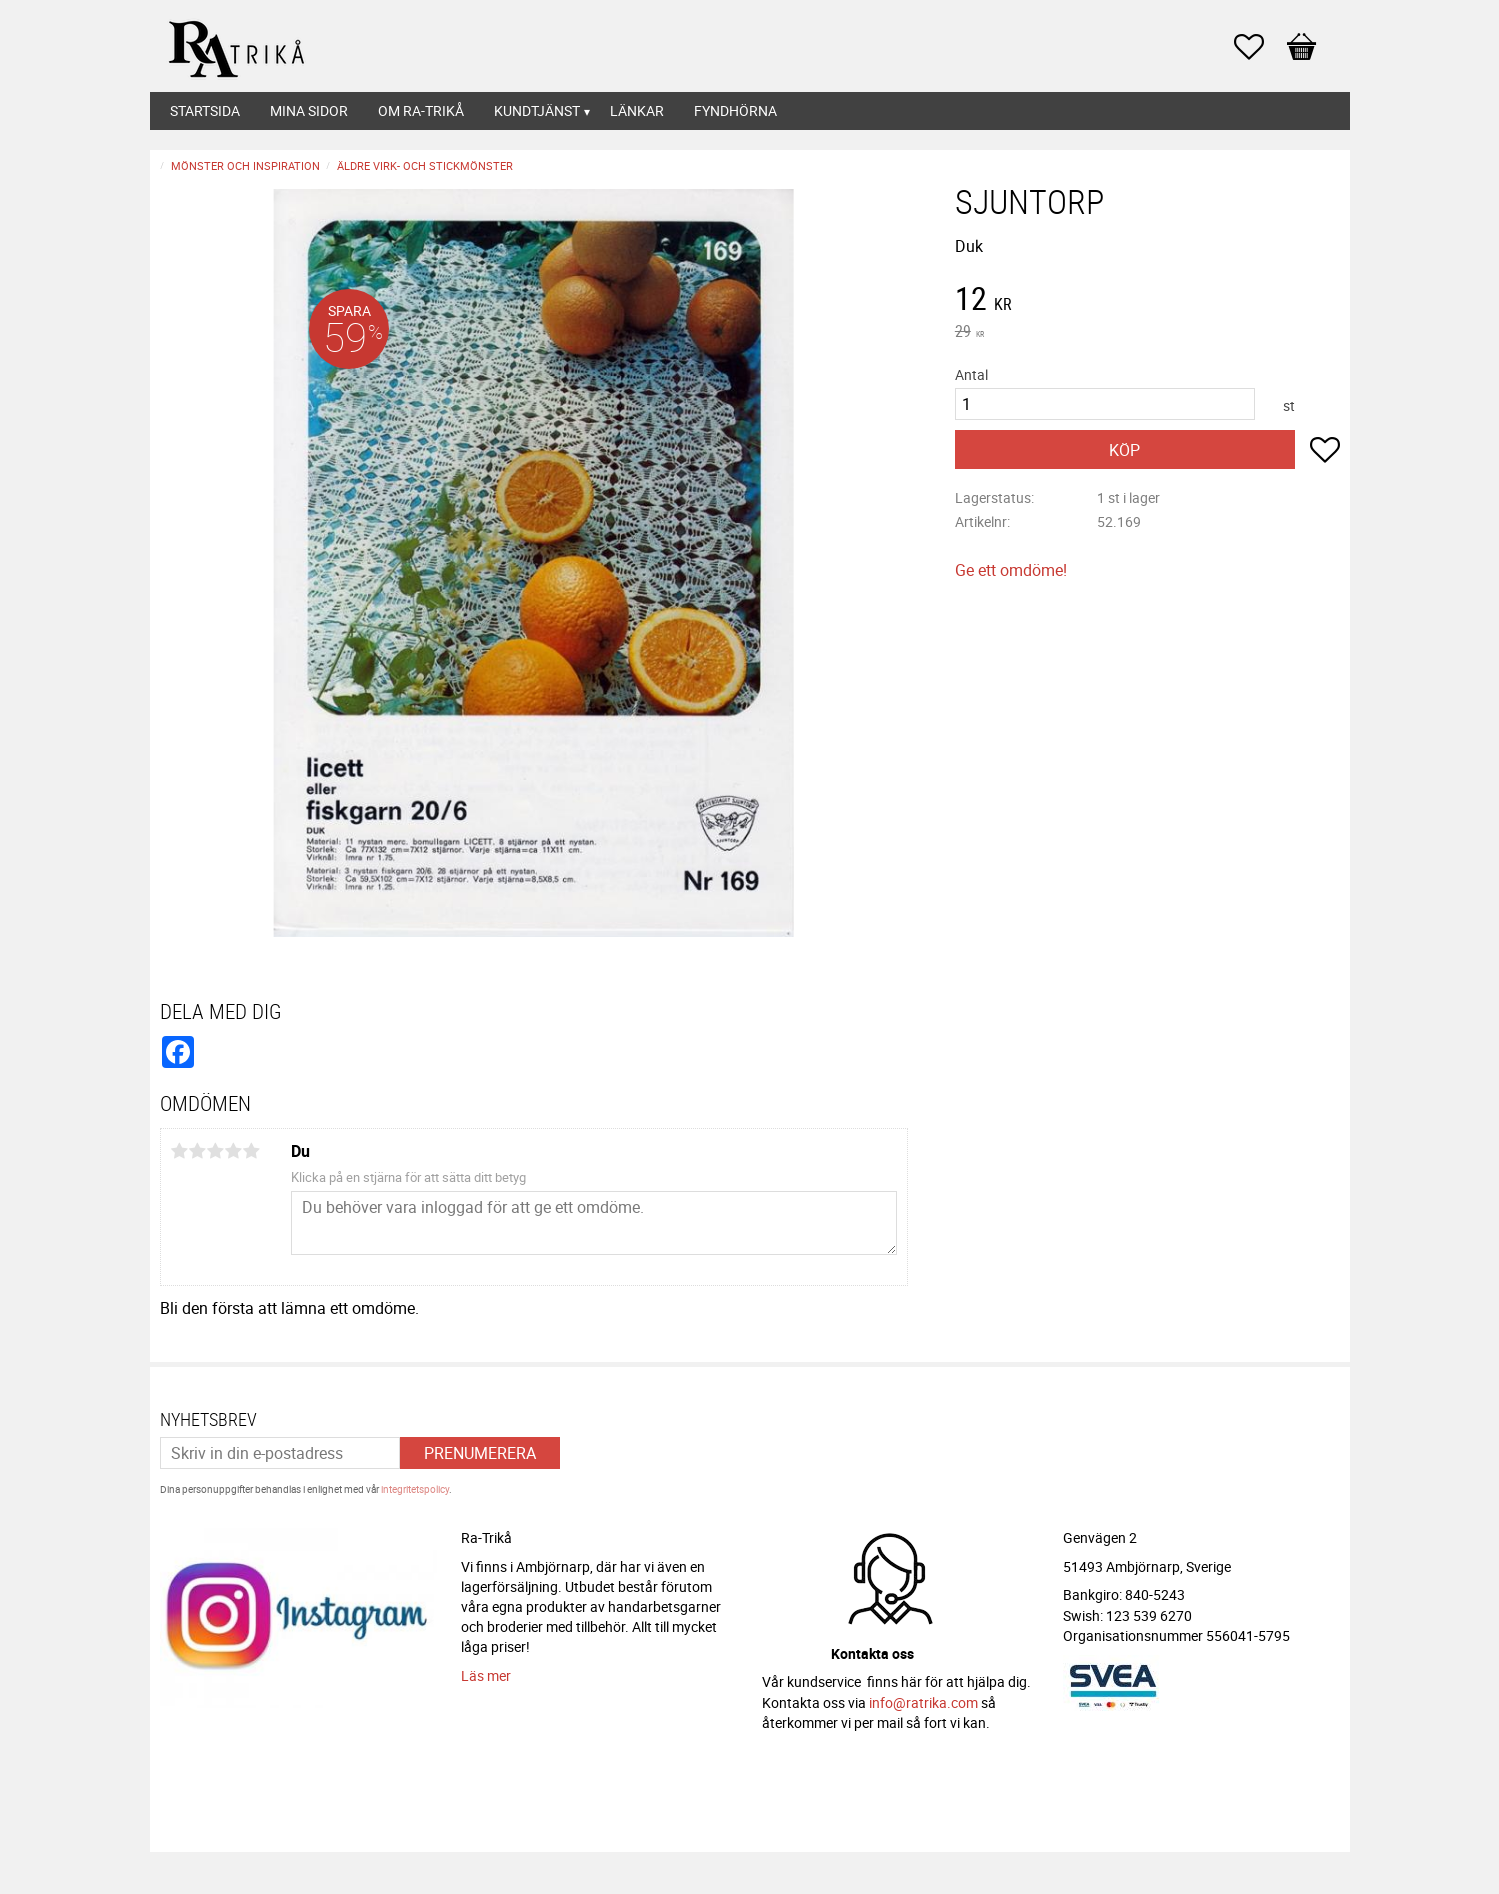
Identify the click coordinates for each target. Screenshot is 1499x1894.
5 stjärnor (252, 1151)
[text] (1147, 301)
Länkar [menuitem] (637, 110)
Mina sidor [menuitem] (309, 110)
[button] (1259, 47)
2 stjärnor (198, 1151)
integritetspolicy (415, 1489)
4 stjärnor (234, 1151)
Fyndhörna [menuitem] (735, 110)
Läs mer (486, 1675)
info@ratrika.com (923, 1702)
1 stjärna (180, 1151)
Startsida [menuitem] (205, 110)
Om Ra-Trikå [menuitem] (421, 110)
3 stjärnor (216, 1151)
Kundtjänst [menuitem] (537, 110)
